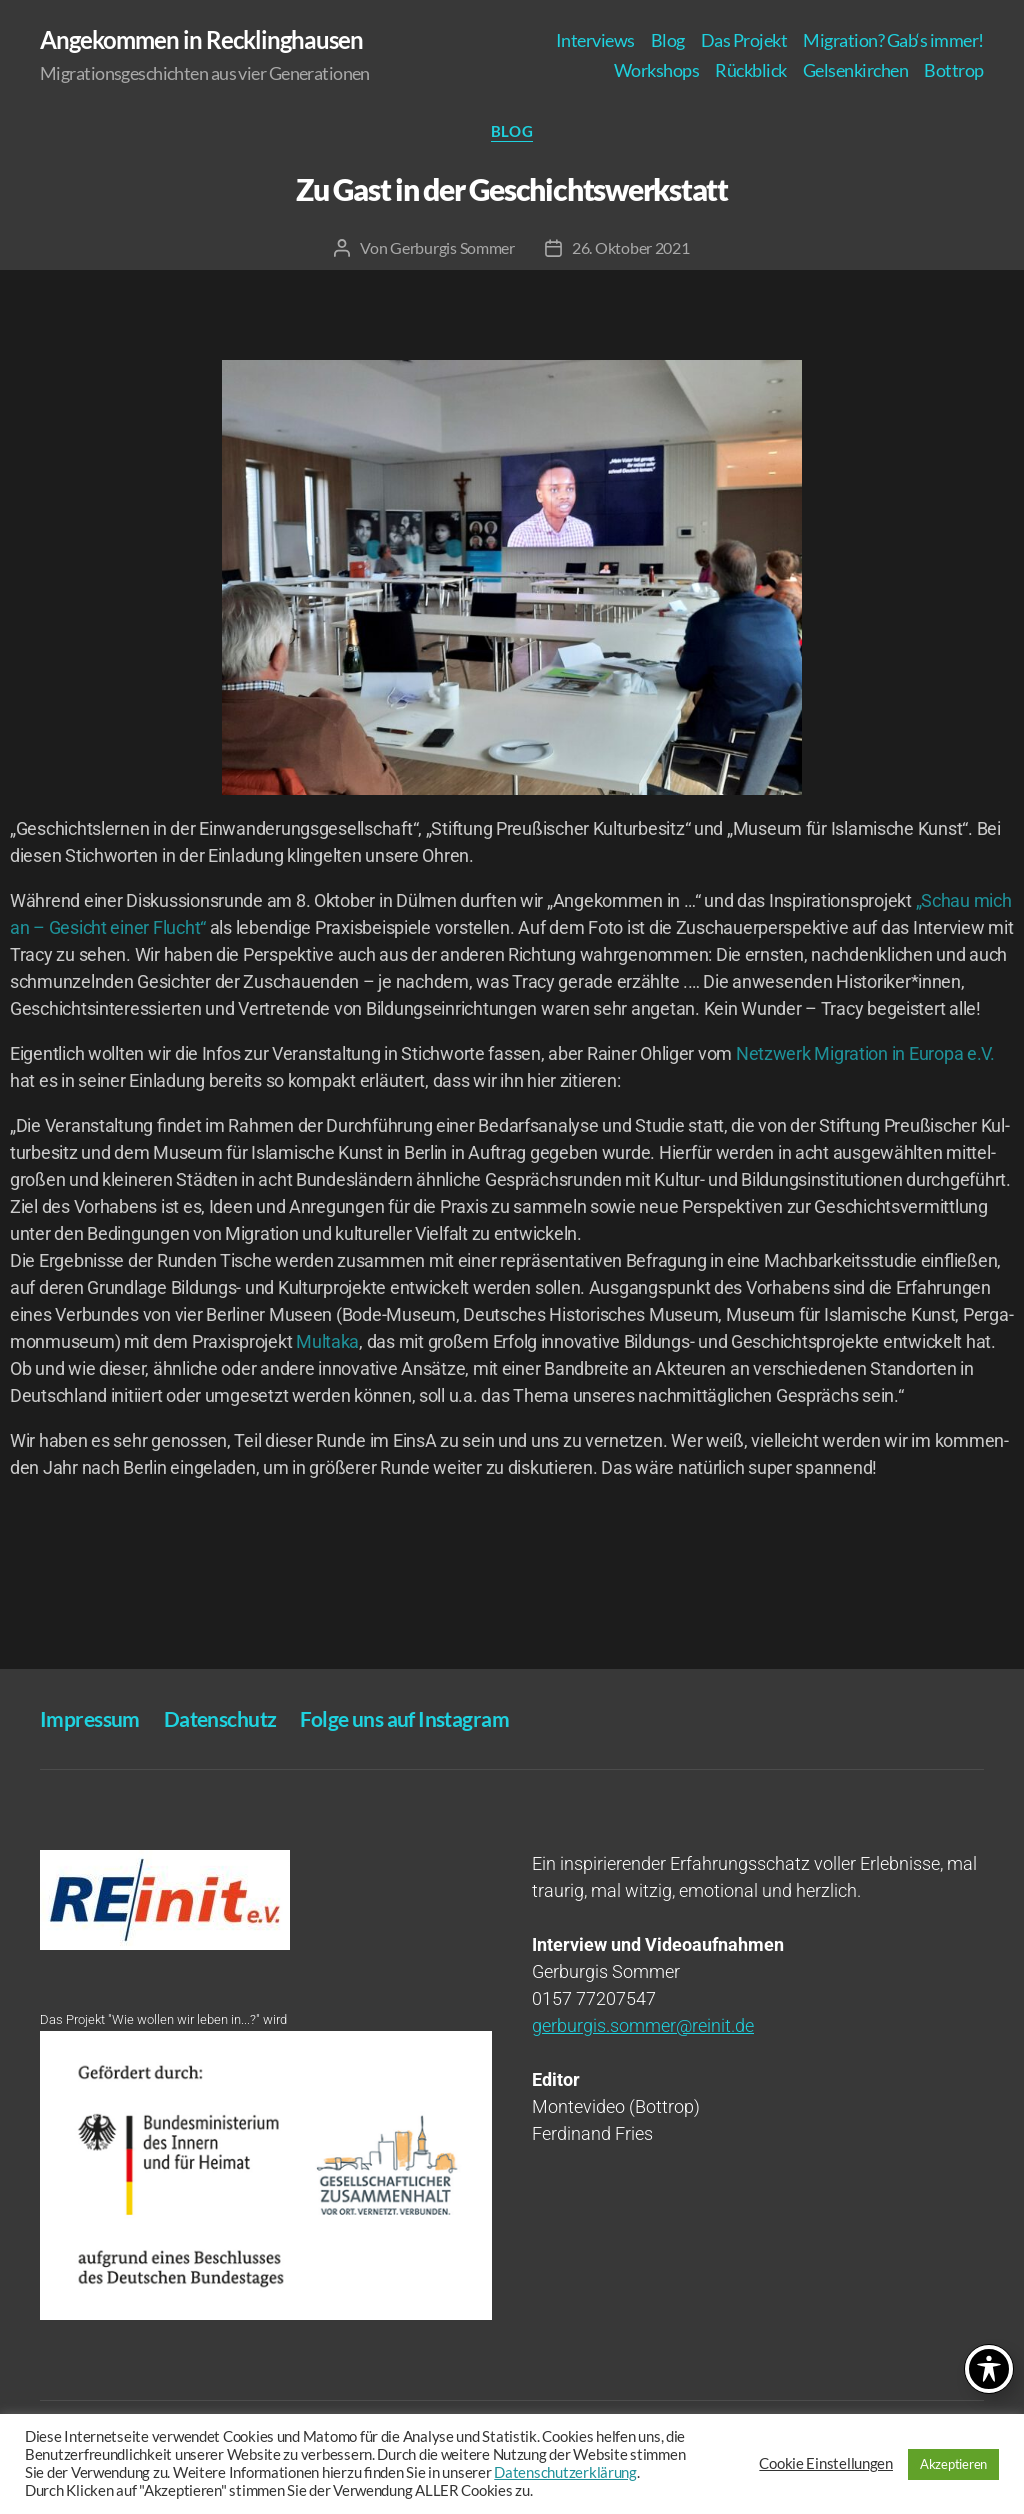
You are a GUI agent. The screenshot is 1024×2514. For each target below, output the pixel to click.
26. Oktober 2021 (631, 247)
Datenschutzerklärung (565, 2472)
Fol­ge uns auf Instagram (404, 1718)
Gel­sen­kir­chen (856, 70)
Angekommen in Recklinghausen (201, 40)
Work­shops (657, 70)
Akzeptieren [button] (953, 2464)
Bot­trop (954, 70)
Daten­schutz (220, 1718)
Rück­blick (751, 70)
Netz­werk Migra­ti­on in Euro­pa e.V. (865, 1053)
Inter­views (595, 40)
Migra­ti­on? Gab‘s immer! (893, 40)
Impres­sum (90, 1718)
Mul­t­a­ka (327, 1341)
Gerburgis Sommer (452, 247)
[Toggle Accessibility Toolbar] (989, 2369)
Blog (668, 40)
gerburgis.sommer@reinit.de (643, 2025)
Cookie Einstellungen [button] (826, 2463)
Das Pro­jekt (744, 40)
